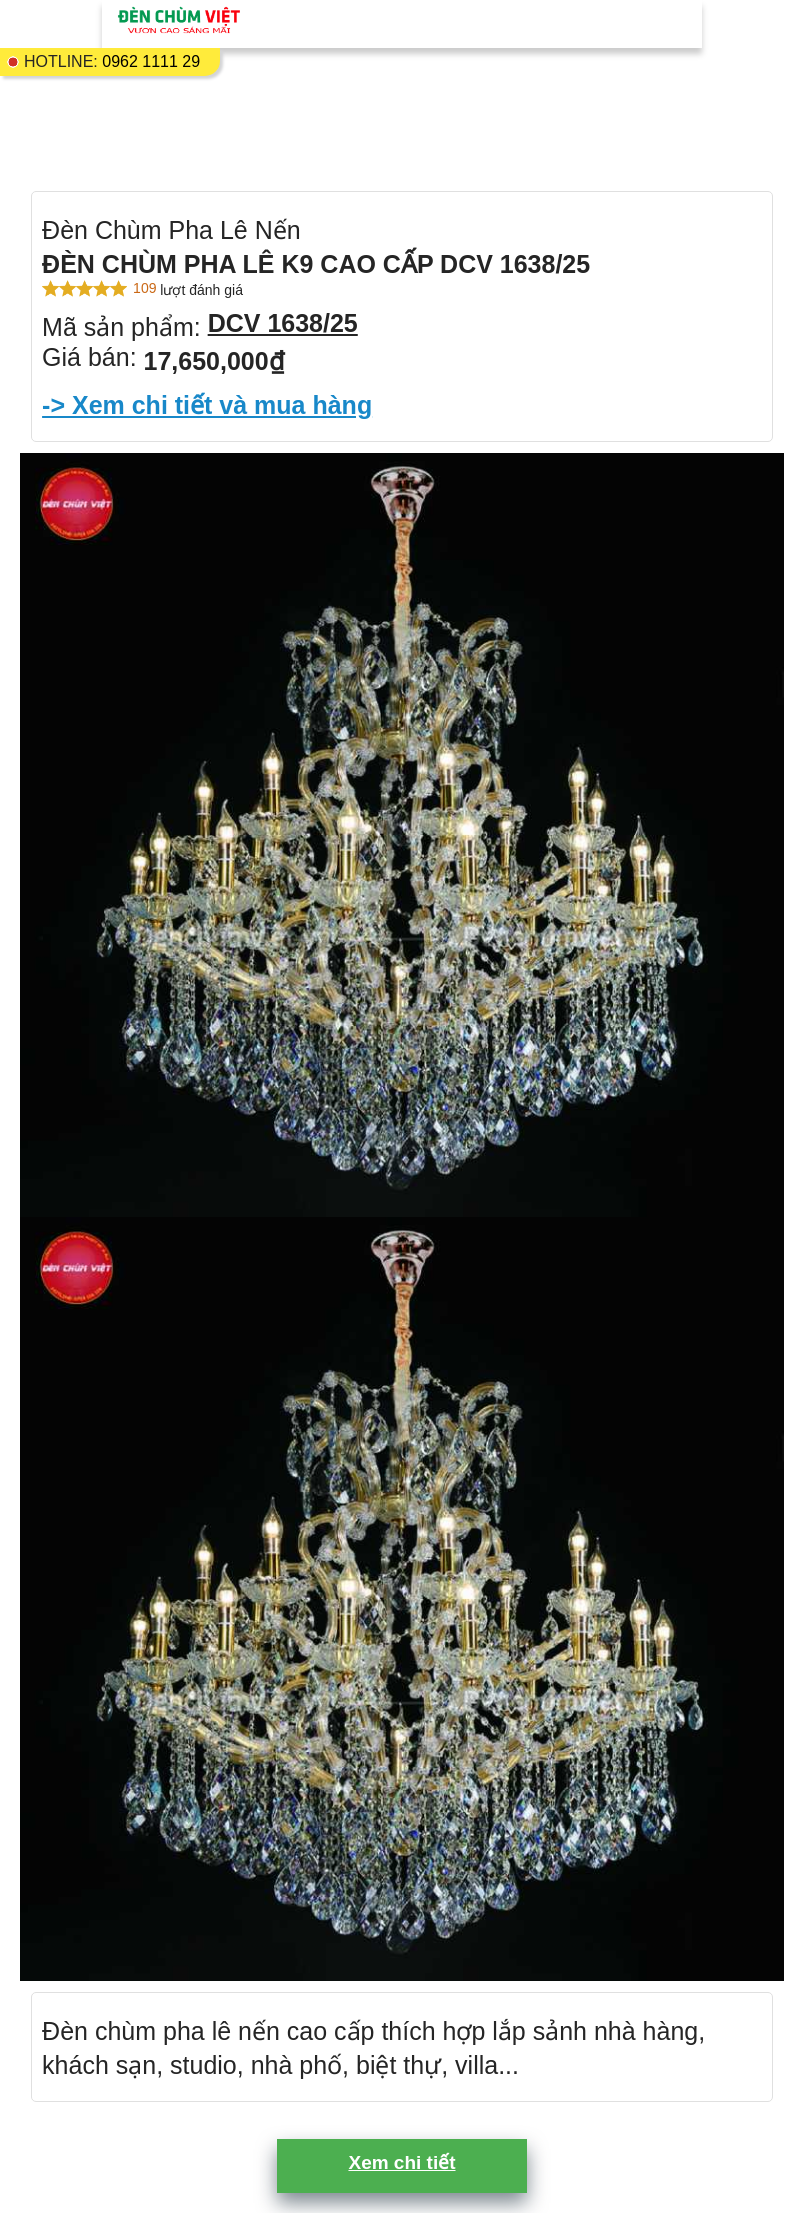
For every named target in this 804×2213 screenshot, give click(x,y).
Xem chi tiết (401, 2162)
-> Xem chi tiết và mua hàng (207, 405)
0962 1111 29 (151, 61)
